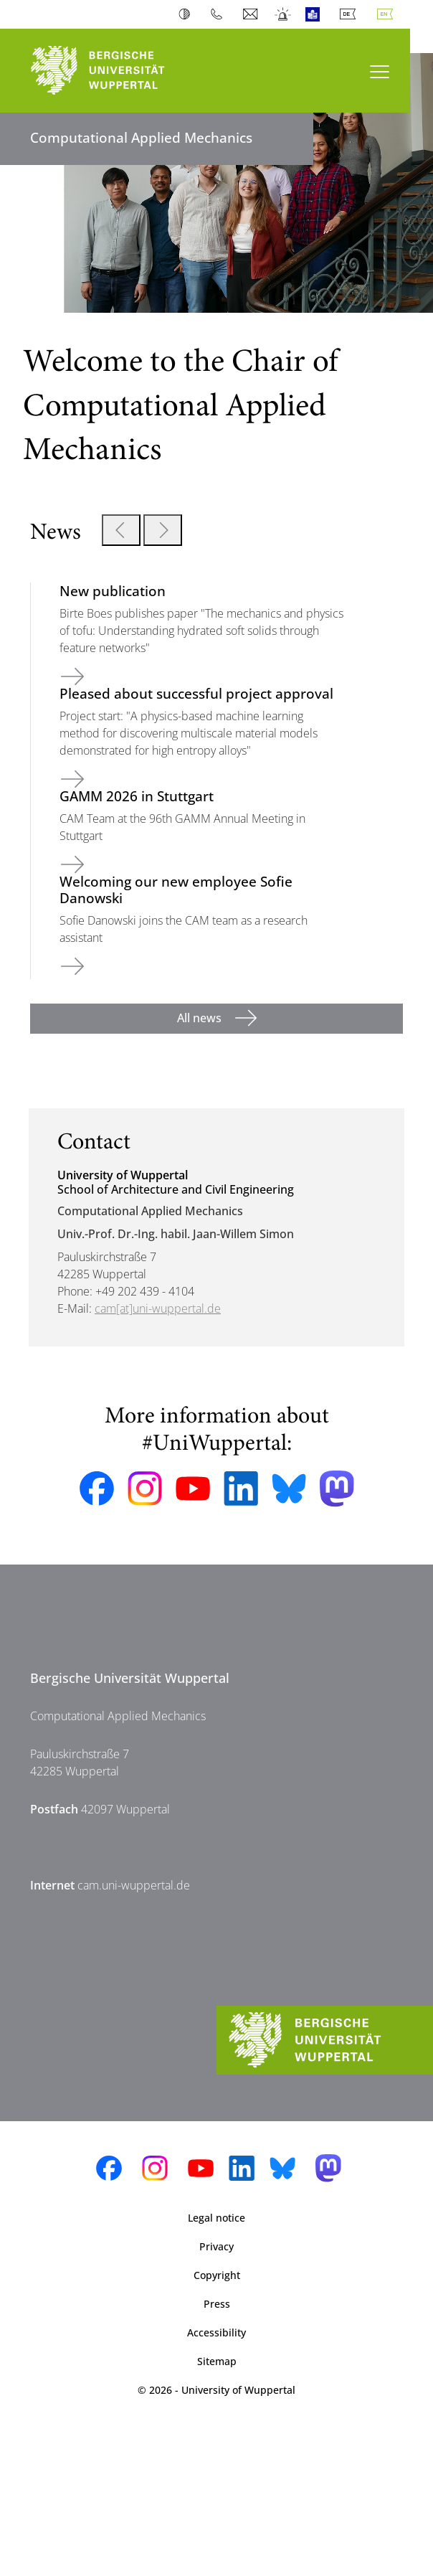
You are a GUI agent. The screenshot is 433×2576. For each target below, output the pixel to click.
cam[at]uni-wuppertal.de (158, 1308)
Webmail (252, 14)
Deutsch (350, 14)
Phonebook (220, 14)
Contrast (187, 14)
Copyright (217, 2275)
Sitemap (217, 2361)
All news (200, 1018)
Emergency (283, 14)
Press (217, 2304)
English (387, 14)
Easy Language (316, 14)
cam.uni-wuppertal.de (133, 1885)
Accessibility (216, 2332)
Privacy (216, 2246)
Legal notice (216, 2217)
